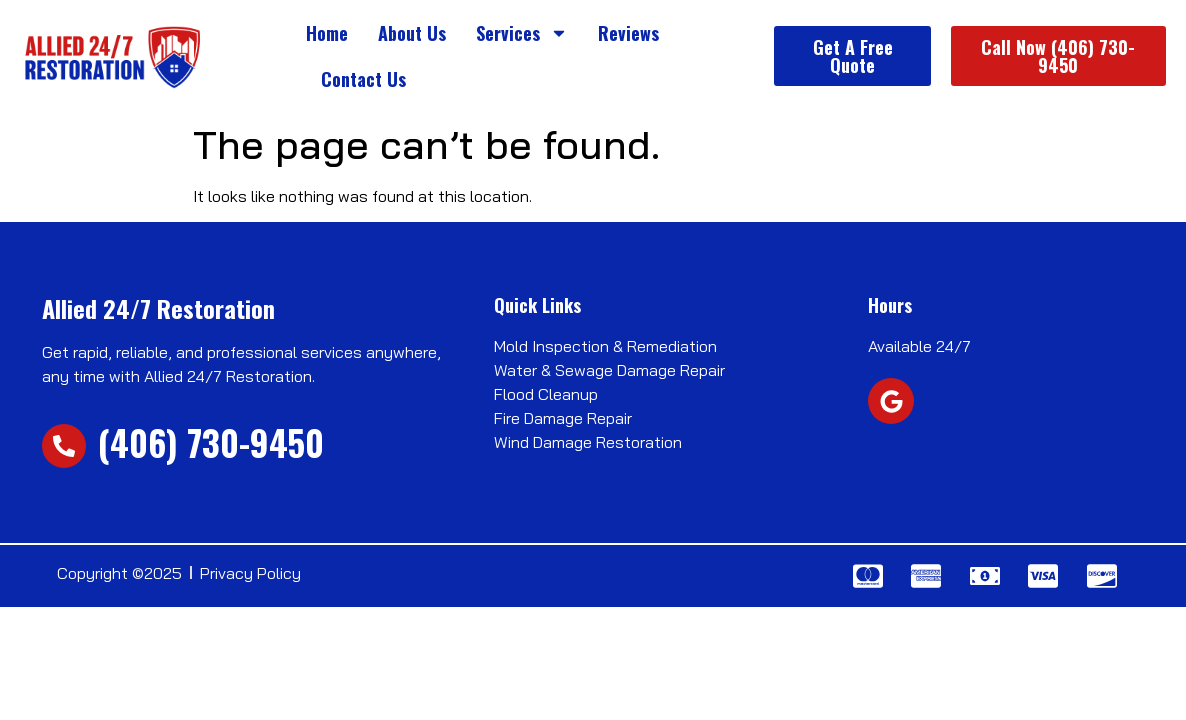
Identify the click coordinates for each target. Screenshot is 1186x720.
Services (522, 33)
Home (327, 33)
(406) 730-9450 (211, 442)
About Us (412, 33)
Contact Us (363, 79)
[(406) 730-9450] (64, 446)
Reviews (628, 33)
